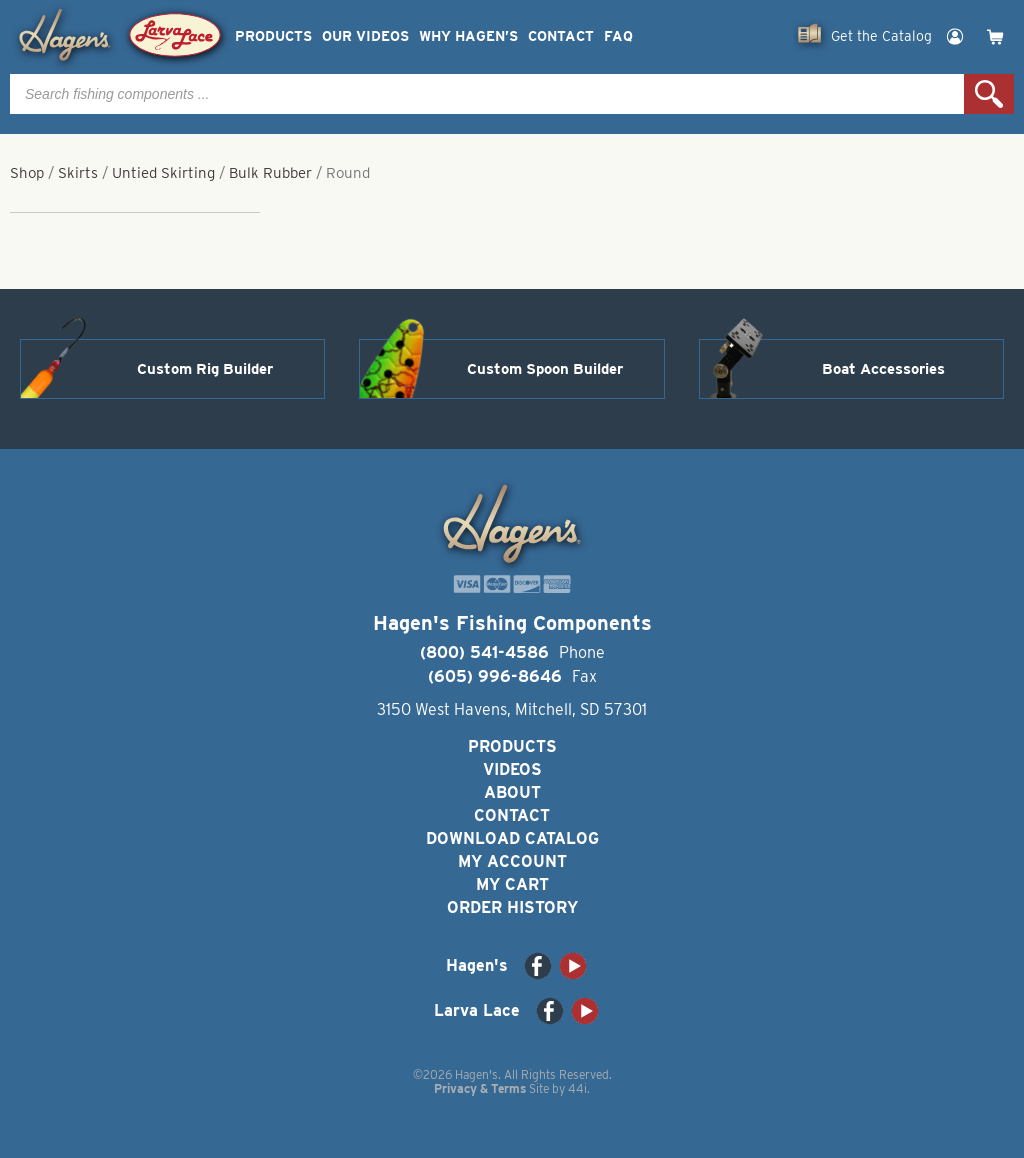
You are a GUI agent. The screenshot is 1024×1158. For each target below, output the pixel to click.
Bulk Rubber (270, 173)
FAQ (618, 36)
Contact (561, 36)
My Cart (512, 884)
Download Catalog (512, 838)
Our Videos (365, 36)
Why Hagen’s (468, 36)
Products (273, 36)
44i (577, 1088)
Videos (512, 769)
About (512, 792)
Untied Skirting (163, 173)
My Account (512, 861)
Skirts (78, 173)
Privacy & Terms (480, 1088)
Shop (27, 173)
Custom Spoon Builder (545, 369)
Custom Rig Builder (205, 369)
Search (989, 94)
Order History (512, 907)
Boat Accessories (883, 369)
